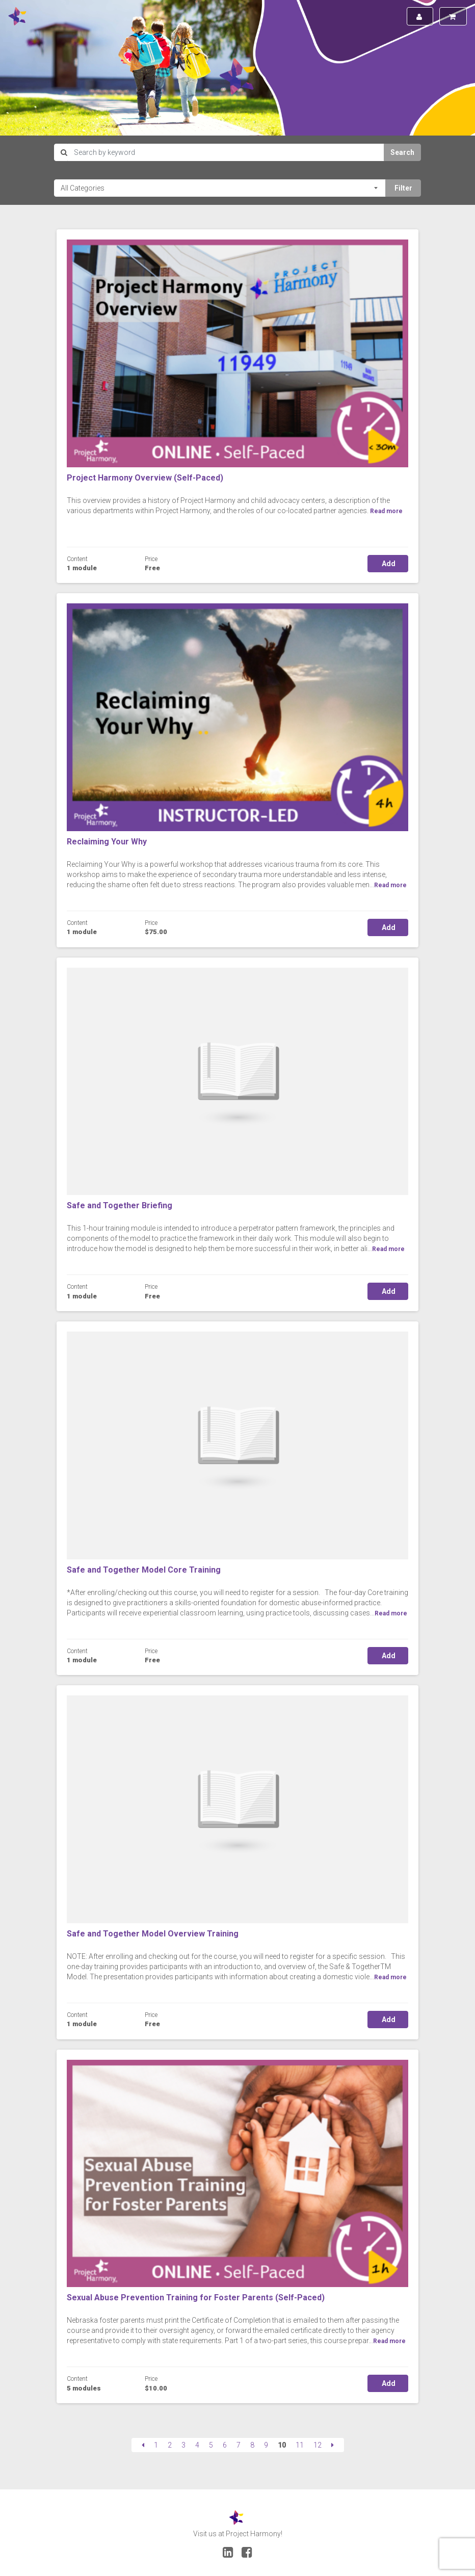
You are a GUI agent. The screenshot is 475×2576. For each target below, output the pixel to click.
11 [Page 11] (300, 2445)
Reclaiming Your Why (107, 841)
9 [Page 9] (266, 2445)
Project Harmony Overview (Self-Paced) (145, 478)
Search (402, 152)
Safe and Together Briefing (119, 1205)
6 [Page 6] (225, 2445)
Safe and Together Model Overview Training (153, 1933)
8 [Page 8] (252, 2445)
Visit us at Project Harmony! (237, 2534)
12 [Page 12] (317, 2445)
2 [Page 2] (170, 2445)
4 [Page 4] (197, 2445)
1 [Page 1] (156, 2445)
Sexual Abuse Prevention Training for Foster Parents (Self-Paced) (196, 2297)
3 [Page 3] (183, 2445)
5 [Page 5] (211, 2445)
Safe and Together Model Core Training (144, 1570)
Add (387, 564)
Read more (390, 885)
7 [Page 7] (238, 2445)
